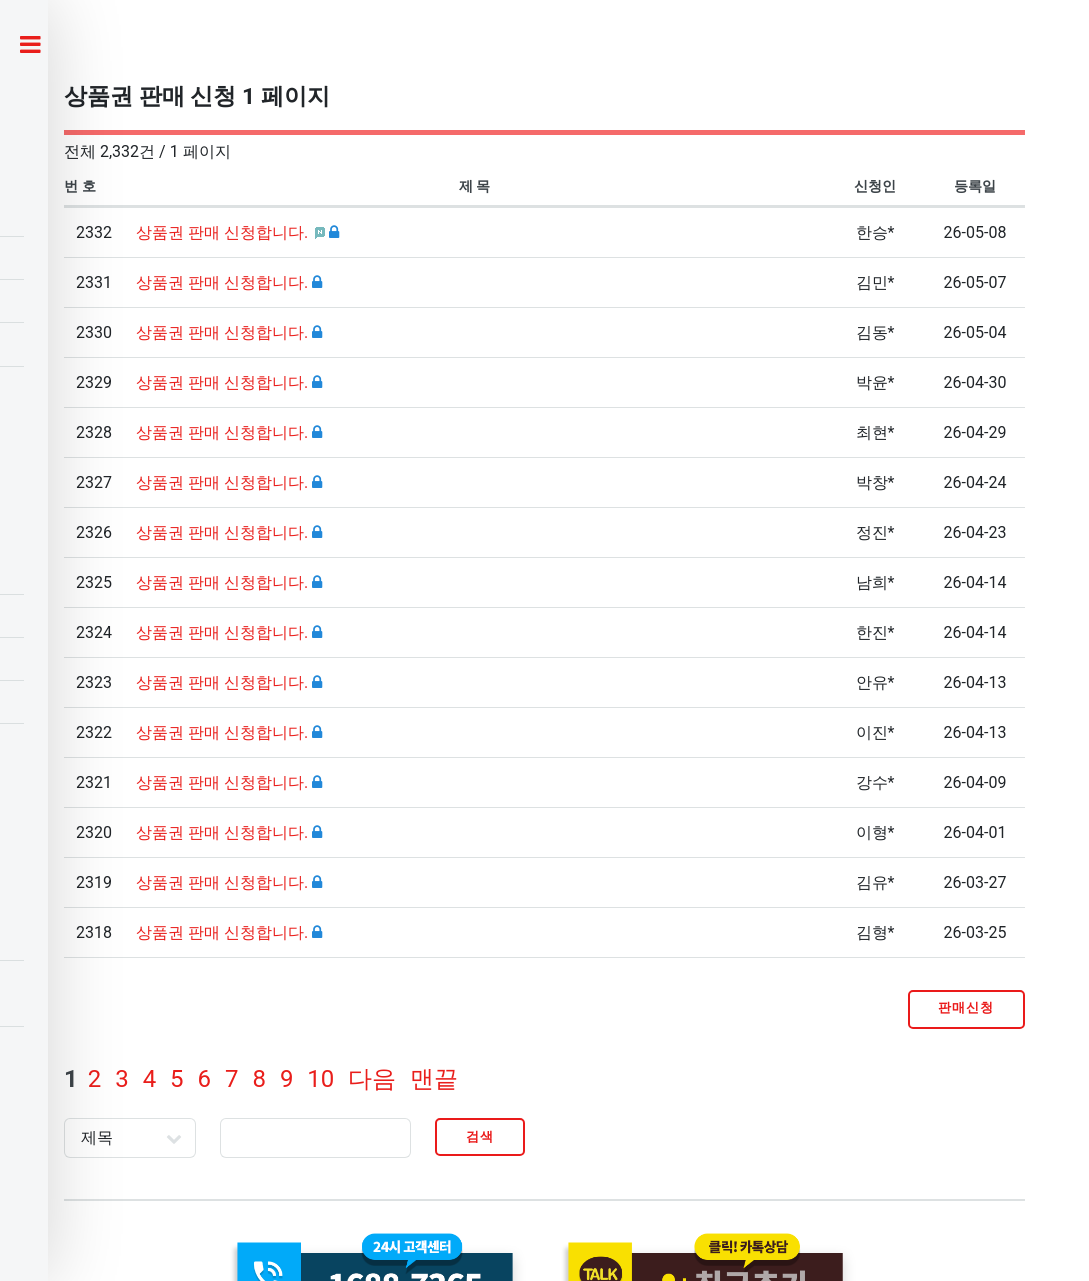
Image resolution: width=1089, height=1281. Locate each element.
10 (320, 1079)
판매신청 (966, 1007)
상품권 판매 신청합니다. (224, 232)
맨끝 (434, 1079)
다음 (372, 1079)
